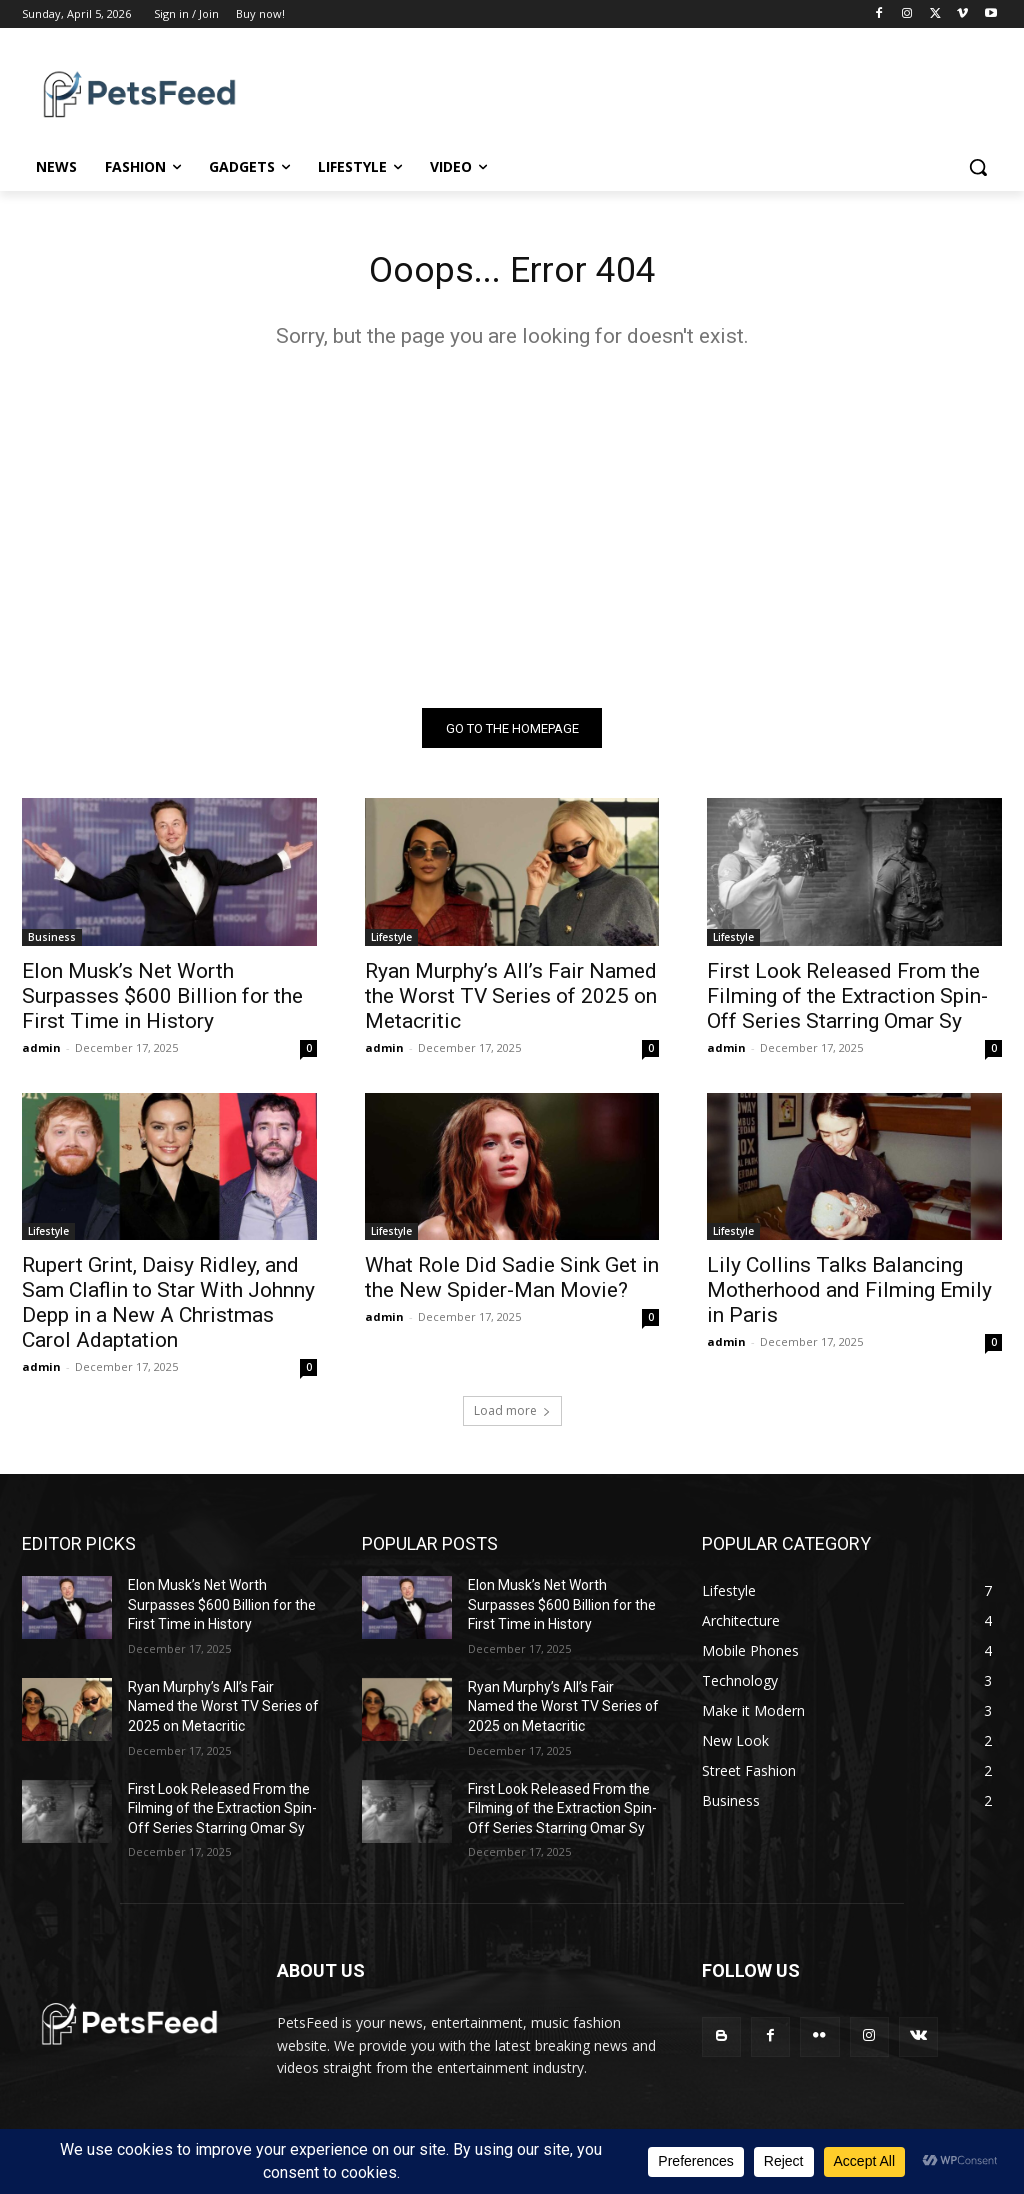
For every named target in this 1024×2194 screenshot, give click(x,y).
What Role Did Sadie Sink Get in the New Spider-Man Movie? (512, 1284)
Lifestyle (391, 943)
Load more (512, 1417)
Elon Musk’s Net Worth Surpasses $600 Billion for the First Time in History (162, 1002)
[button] (978, 167)
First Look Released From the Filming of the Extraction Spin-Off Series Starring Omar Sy (847, 1002)
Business (52, 943)
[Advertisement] (512, 534)
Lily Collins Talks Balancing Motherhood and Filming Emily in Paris (849, 1297)
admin (41, 1053)
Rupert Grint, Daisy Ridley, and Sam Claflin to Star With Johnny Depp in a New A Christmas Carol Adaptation (168, 1309)
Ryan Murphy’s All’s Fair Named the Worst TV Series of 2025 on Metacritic (511, 1002)
